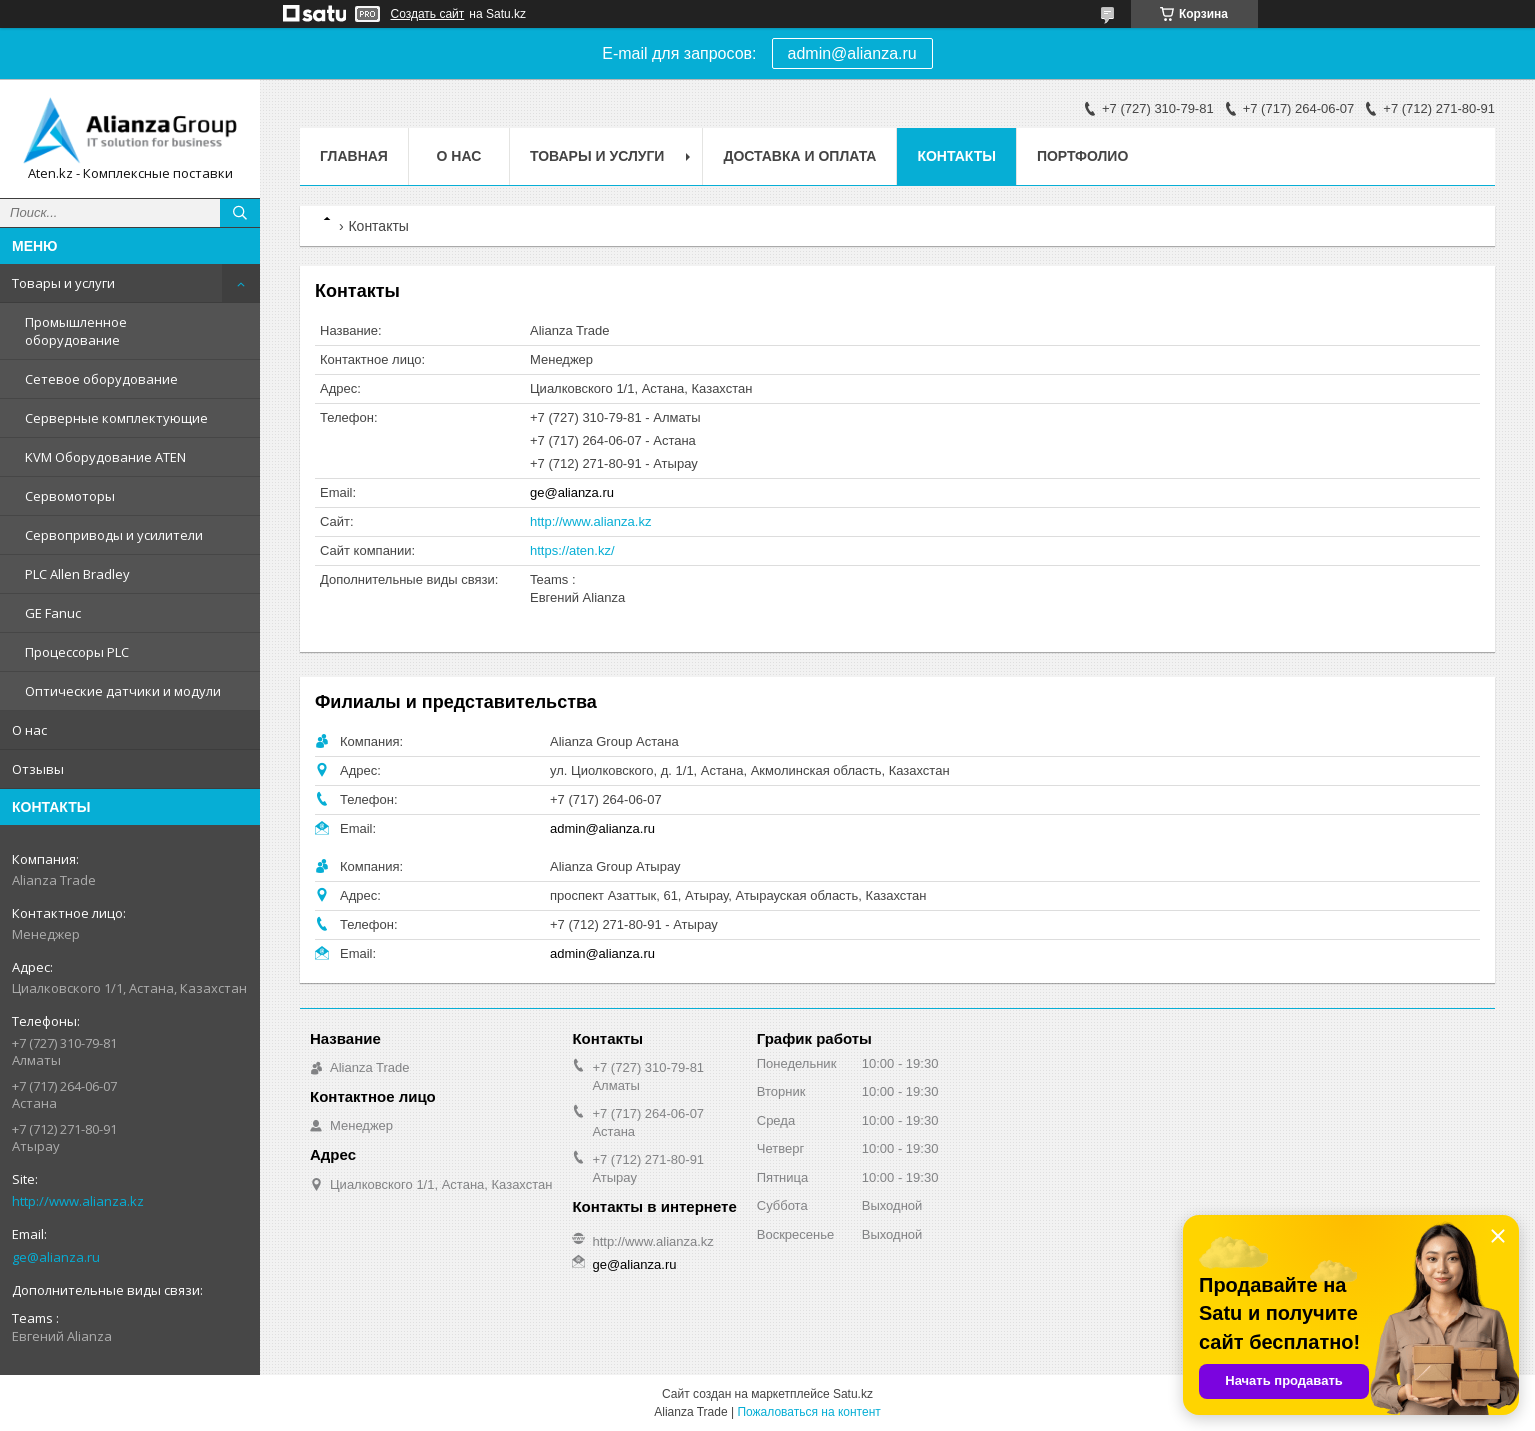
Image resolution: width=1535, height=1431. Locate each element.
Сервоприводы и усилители (114, 535)
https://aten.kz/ (572, 550)
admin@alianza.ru (852, 53)
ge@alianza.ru (56, 1257)
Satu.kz (853, 1394)
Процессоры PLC (77, 652)
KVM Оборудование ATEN (105, 457)
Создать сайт (428, 14)
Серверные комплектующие (116, 418)
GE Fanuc (53, 613)
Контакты (956, 156)
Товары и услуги (63, 283)
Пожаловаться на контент (808, 1412)
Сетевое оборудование (101, 379)
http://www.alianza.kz (78, 1201)
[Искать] (240, 213)
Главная (354, 156)
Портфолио (1082, 156)
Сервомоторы (70, 496)
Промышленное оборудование (76, 331)
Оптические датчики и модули (123, 691)
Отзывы (38, 769)
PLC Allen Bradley (77, 574)
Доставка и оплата (799, 156)
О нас (29, 730)
